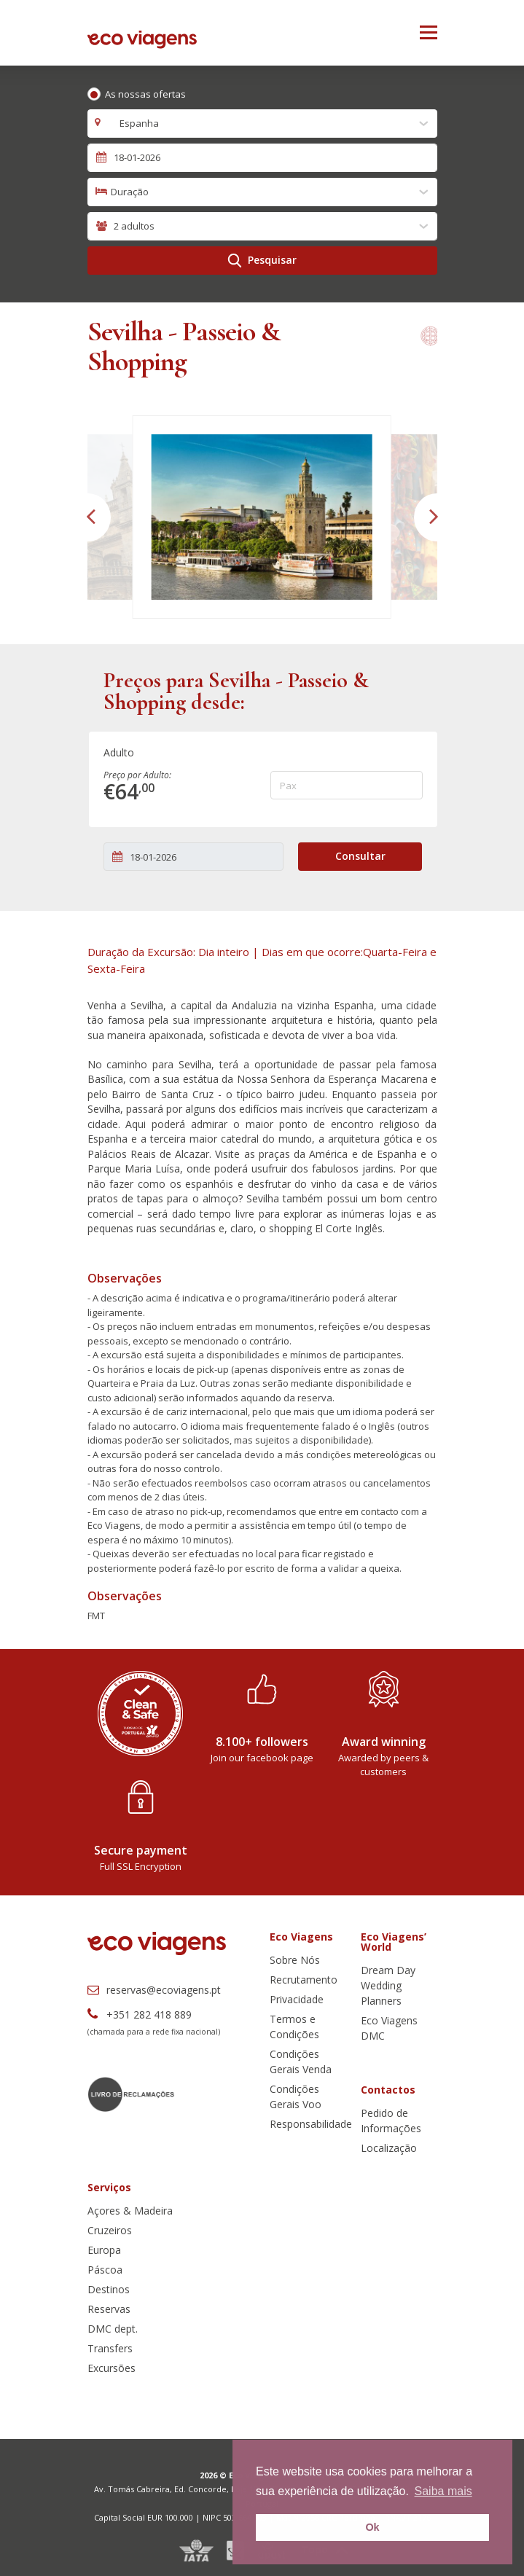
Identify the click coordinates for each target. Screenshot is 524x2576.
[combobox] (262, 123)
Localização (389, 2148)
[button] (88, 517)
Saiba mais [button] (443, 2491)
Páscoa (104, 2269)
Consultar (360, 856)
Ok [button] (372, 2527)
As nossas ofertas (145, 94)
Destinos (108, 2289)
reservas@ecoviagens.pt (154, 1990)
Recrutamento (303, 1979)
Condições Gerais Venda (301, 2061)
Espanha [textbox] (135, 123)
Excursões (111, 2368)
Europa (104, 2250)
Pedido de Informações (391, 2120)
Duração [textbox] (130, 191)
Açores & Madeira (130, 2210)
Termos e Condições (294, 2026)
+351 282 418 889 (139, 2014)
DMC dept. (112, 2329)
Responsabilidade (311, 2124)
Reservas (108, 2309)
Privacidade (297, 1999)
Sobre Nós (295, 1960)
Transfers (110, 2348)
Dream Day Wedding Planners (388, 1985)
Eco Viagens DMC (389, 2028)
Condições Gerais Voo (295, 2096)
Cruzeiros (109, 2230)
